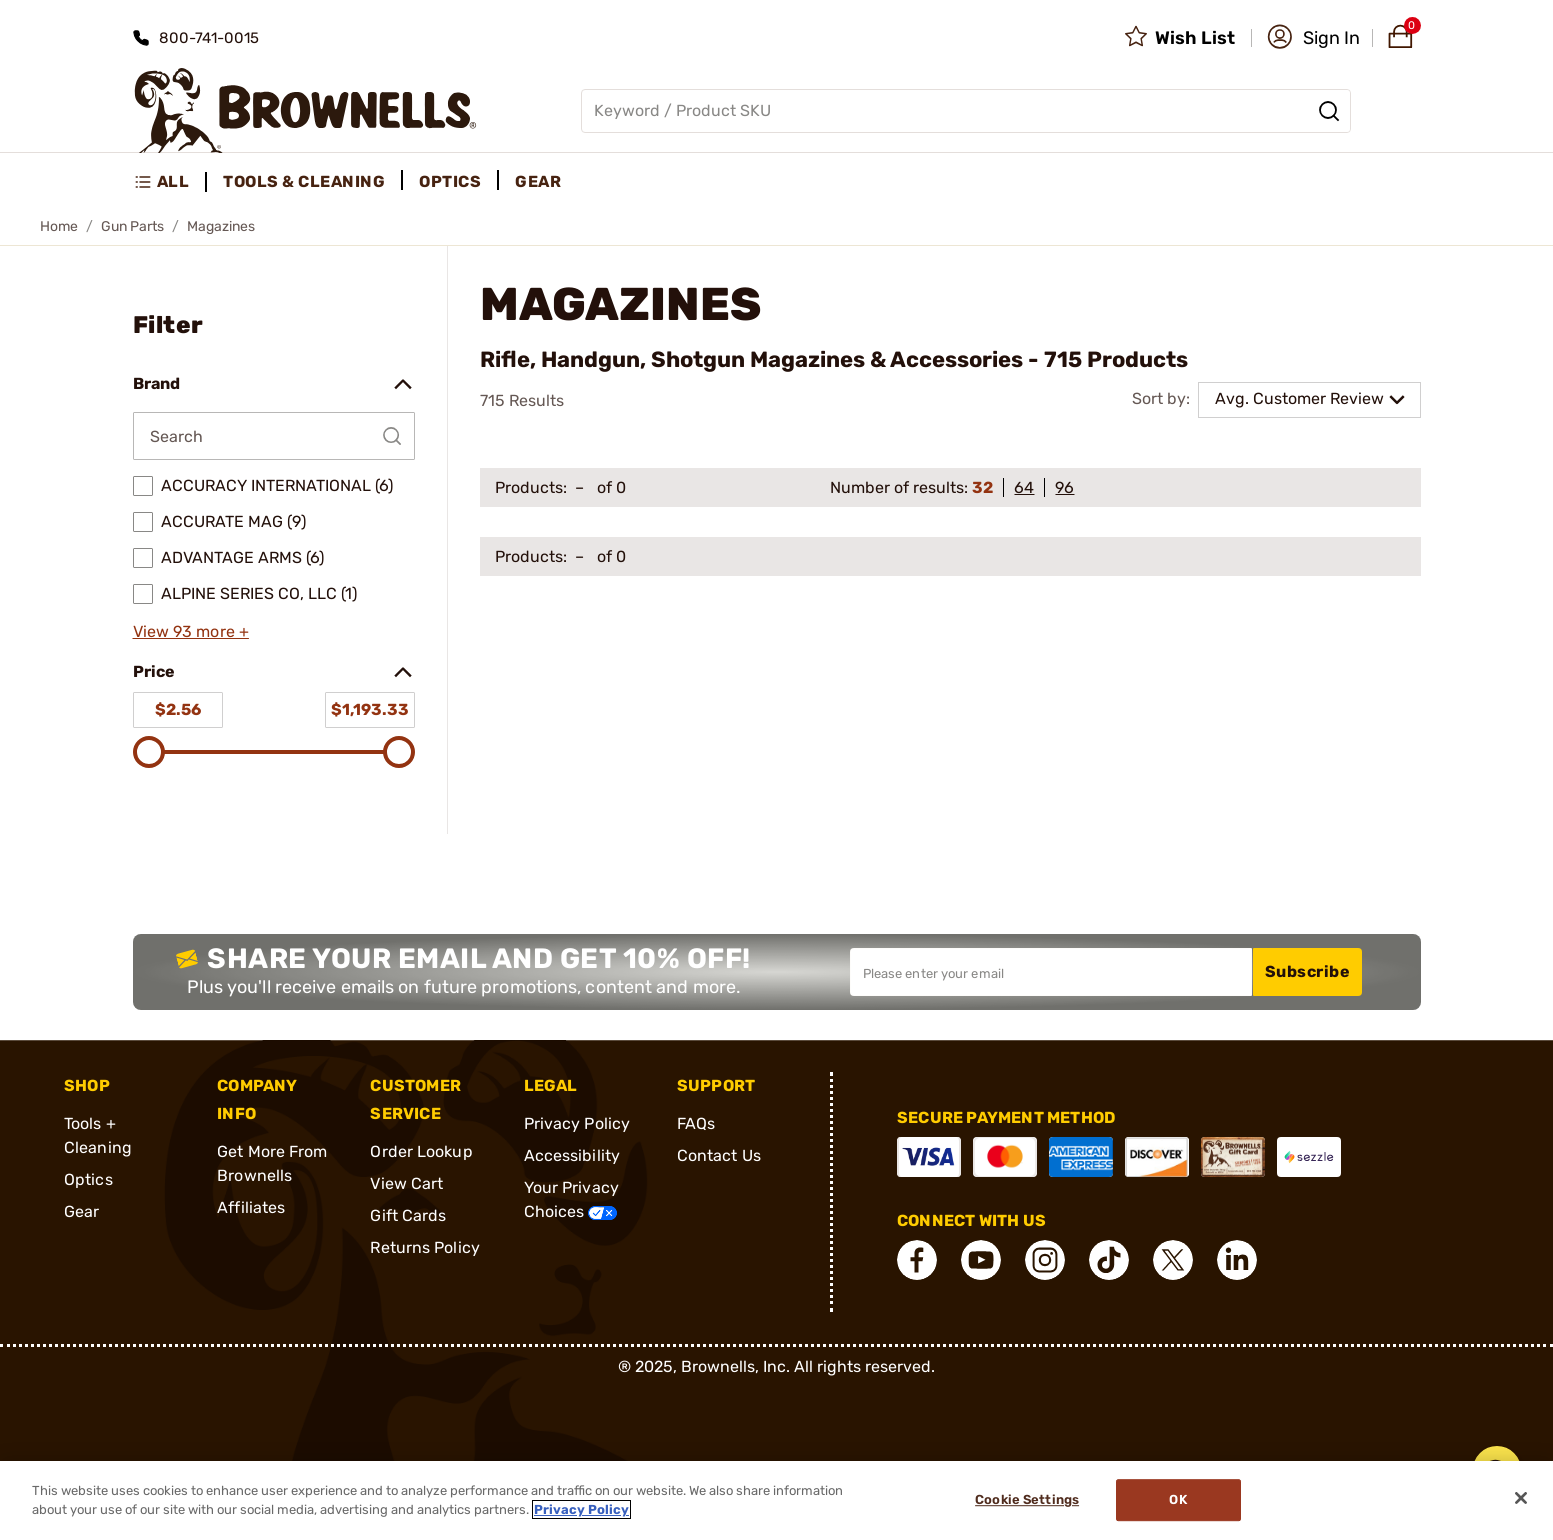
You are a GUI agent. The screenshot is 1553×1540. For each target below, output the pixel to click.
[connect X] (1173, 1260)
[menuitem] (170, 182)
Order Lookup (421, 1151)
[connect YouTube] (981, 1260)
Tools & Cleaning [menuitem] (304, 181)
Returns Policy (424, 1247)
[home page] (305, 110)
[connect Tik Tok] (1109, 1260)
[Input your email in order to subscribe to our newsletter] (1051, 972)
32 (982, 487)
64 (1024, 487)
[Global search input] (966, 111)
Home (59, 226)
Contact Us (719, 1155)
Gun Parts (132, 226)
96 (1064, 487)
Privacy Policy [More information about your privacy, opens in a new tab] (581, 1509)
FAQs (696, 1123)
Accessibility (572, 1155)
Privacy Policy (577, 1123)
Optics (88, 1179)
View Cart (406, 1183)
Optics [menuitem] (450, 181)
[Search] (1329, 111)
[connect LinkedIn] (1237, 1260)
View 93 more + (191, 631)
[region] (776, 1500)
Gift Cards (408, 1215)
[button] (1313, 38)
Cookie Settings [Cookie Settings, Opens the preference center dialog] (1027, 1500)
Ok (1177, 1500)
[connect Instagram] (1045, 1260)
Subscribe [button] (1308, 971)
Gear (81, 1211)
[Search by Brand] (274, 436)
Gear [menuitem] (538, 181)
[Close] (1521, 1498)
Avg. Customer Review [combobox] (1299, 398)
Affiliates (251, 1207)
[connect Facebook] (917, 1260)
